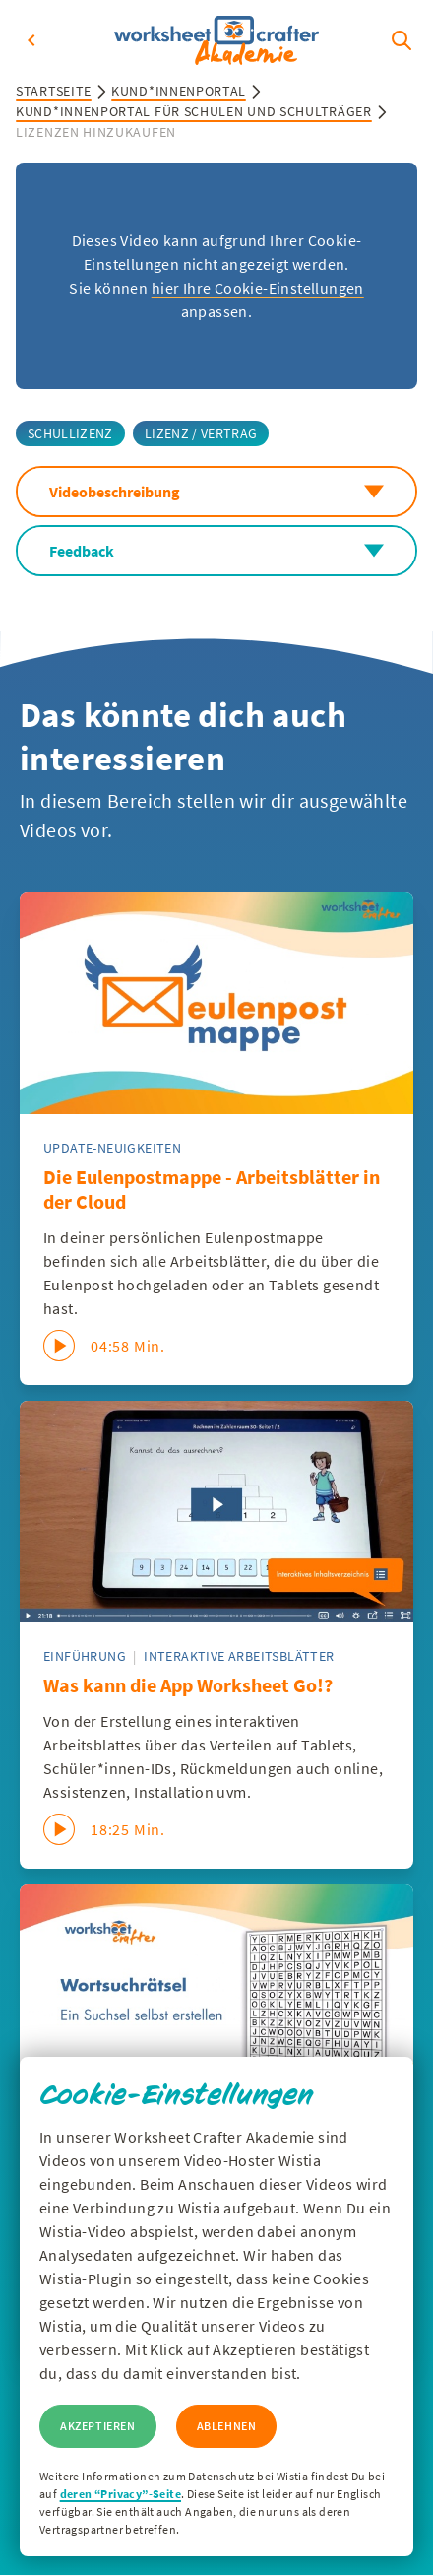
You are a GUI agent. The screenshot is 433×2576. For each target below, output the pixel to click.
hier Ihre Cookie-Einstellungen (258, 287)
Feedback (216, 551)
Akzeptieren (98, 2425)
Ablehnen (227, 2425)
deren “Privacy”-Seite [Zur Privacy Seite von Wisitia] (120, 2493)
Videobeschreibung (216, 491)
